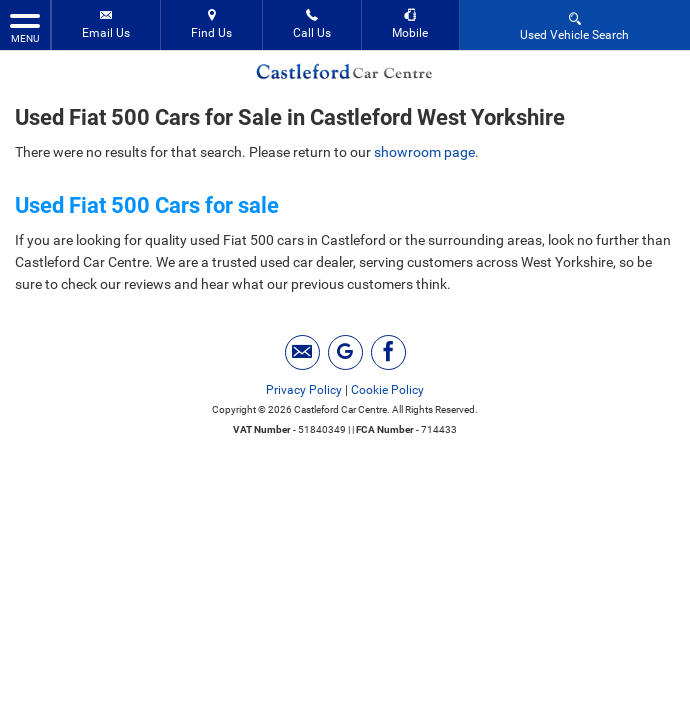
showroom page (424, 152)
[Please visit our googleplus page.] (345, 352)
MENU (25, 27)
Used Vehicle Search (574, 25)
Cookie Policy (387, 390)
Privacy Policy (304, 390)
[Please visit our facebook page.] (388, 352)
